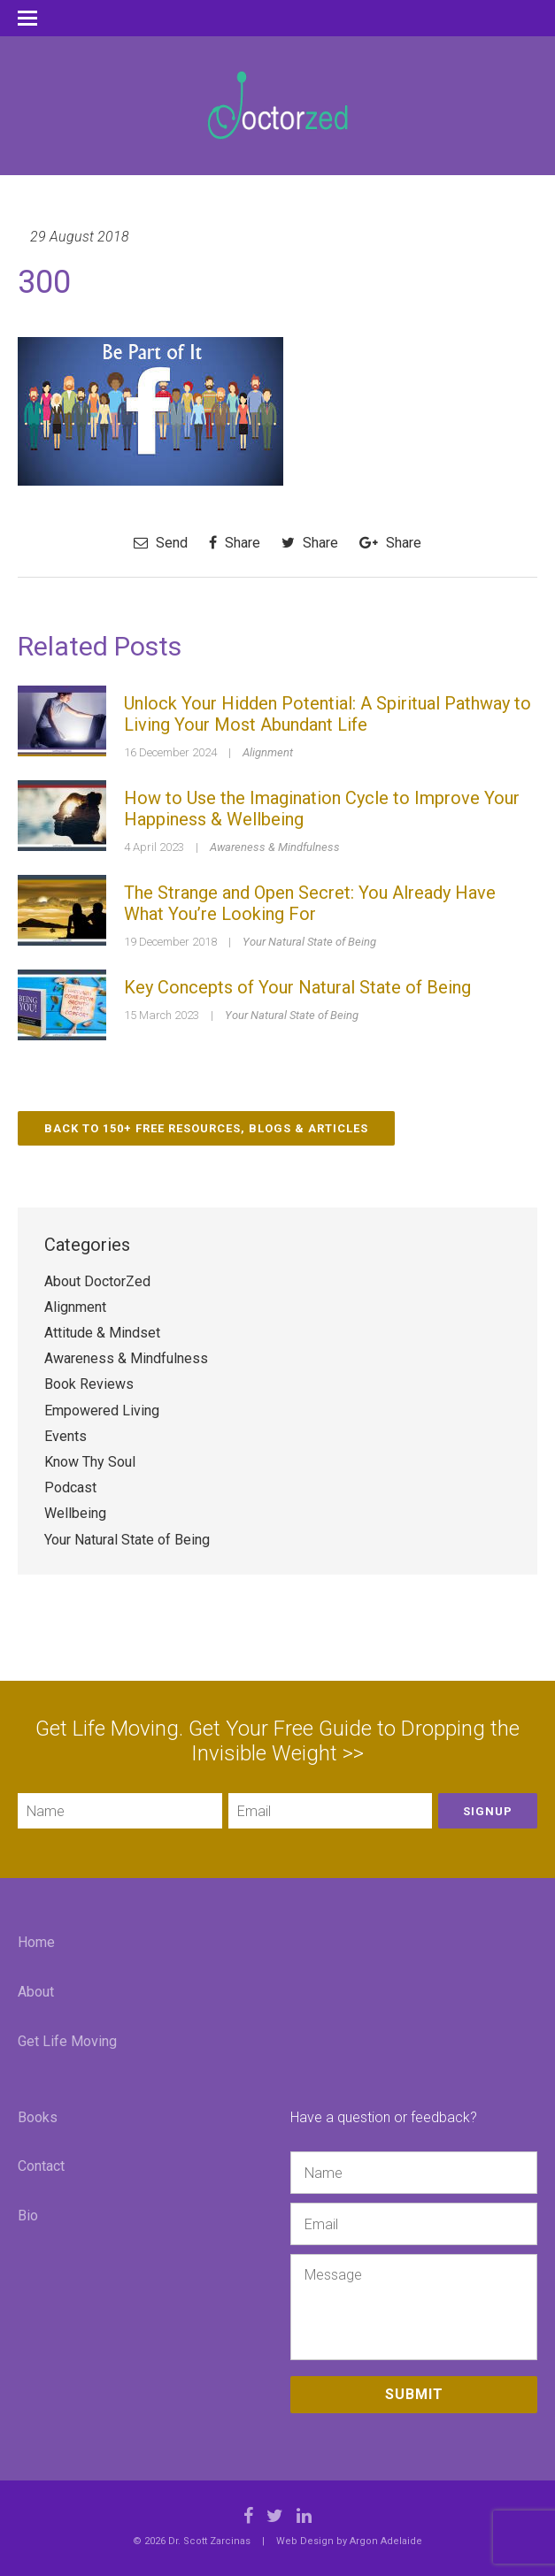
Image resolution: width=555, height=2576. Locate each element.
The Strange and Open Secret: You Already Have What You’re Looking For (310, 903)
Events (65, 1436)
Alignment (268, 752)
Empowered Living (101, 1410)
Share (234, 542)
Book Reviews (89, 1384)
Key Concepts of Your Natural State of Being (297, 987)
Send (161, 542)
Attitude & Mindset (102, 1332)
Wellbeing (75, 1513)
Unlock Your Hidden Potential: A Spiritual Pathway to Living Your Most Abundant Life (327, 714)
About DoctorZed (97, 1281)
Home (36, 1942)
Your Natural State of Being (309, 941)
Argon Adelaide (386, 2541)
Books (38, 2117)
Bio (28, 2215)
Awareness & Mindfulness (275, 847)
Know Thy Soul (89, 1461)
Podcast (70, 1487)
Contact (41, 2166)
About (36, 1991)
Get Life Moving (67, 2041)
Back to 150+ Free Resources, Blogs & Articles (206, 1128)
